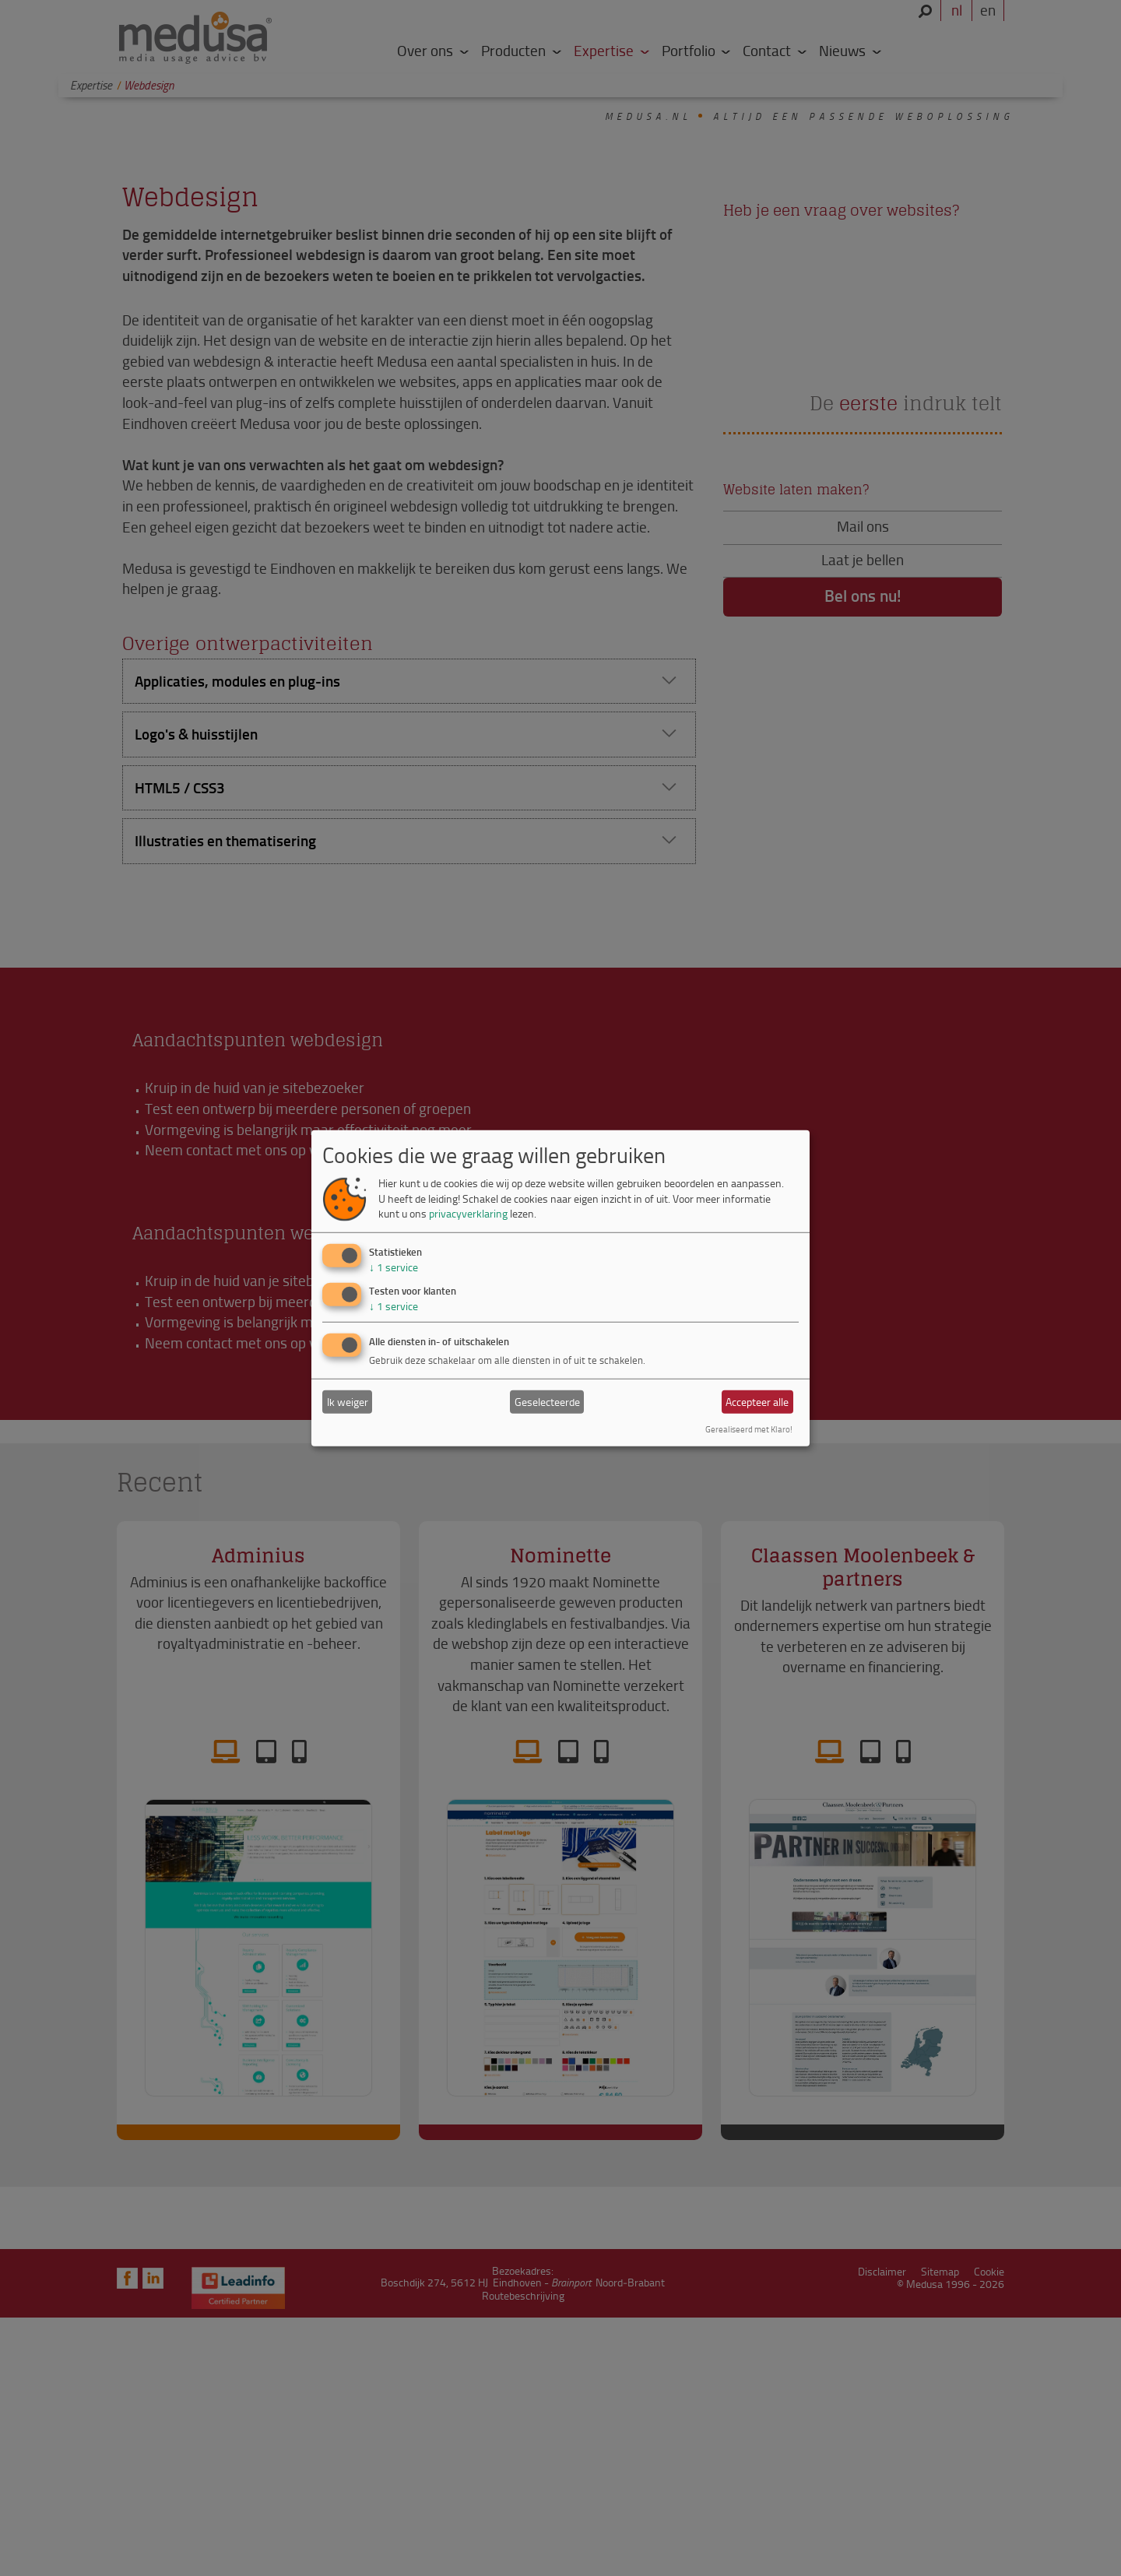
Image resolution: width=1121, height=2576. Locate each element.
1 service (393, 1267)
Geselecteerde (547, 1401)
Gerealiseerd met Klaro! (748, 1429)
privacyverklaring (468, 1213)
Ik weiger (347, 1401)
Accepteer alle (757, 1401)
